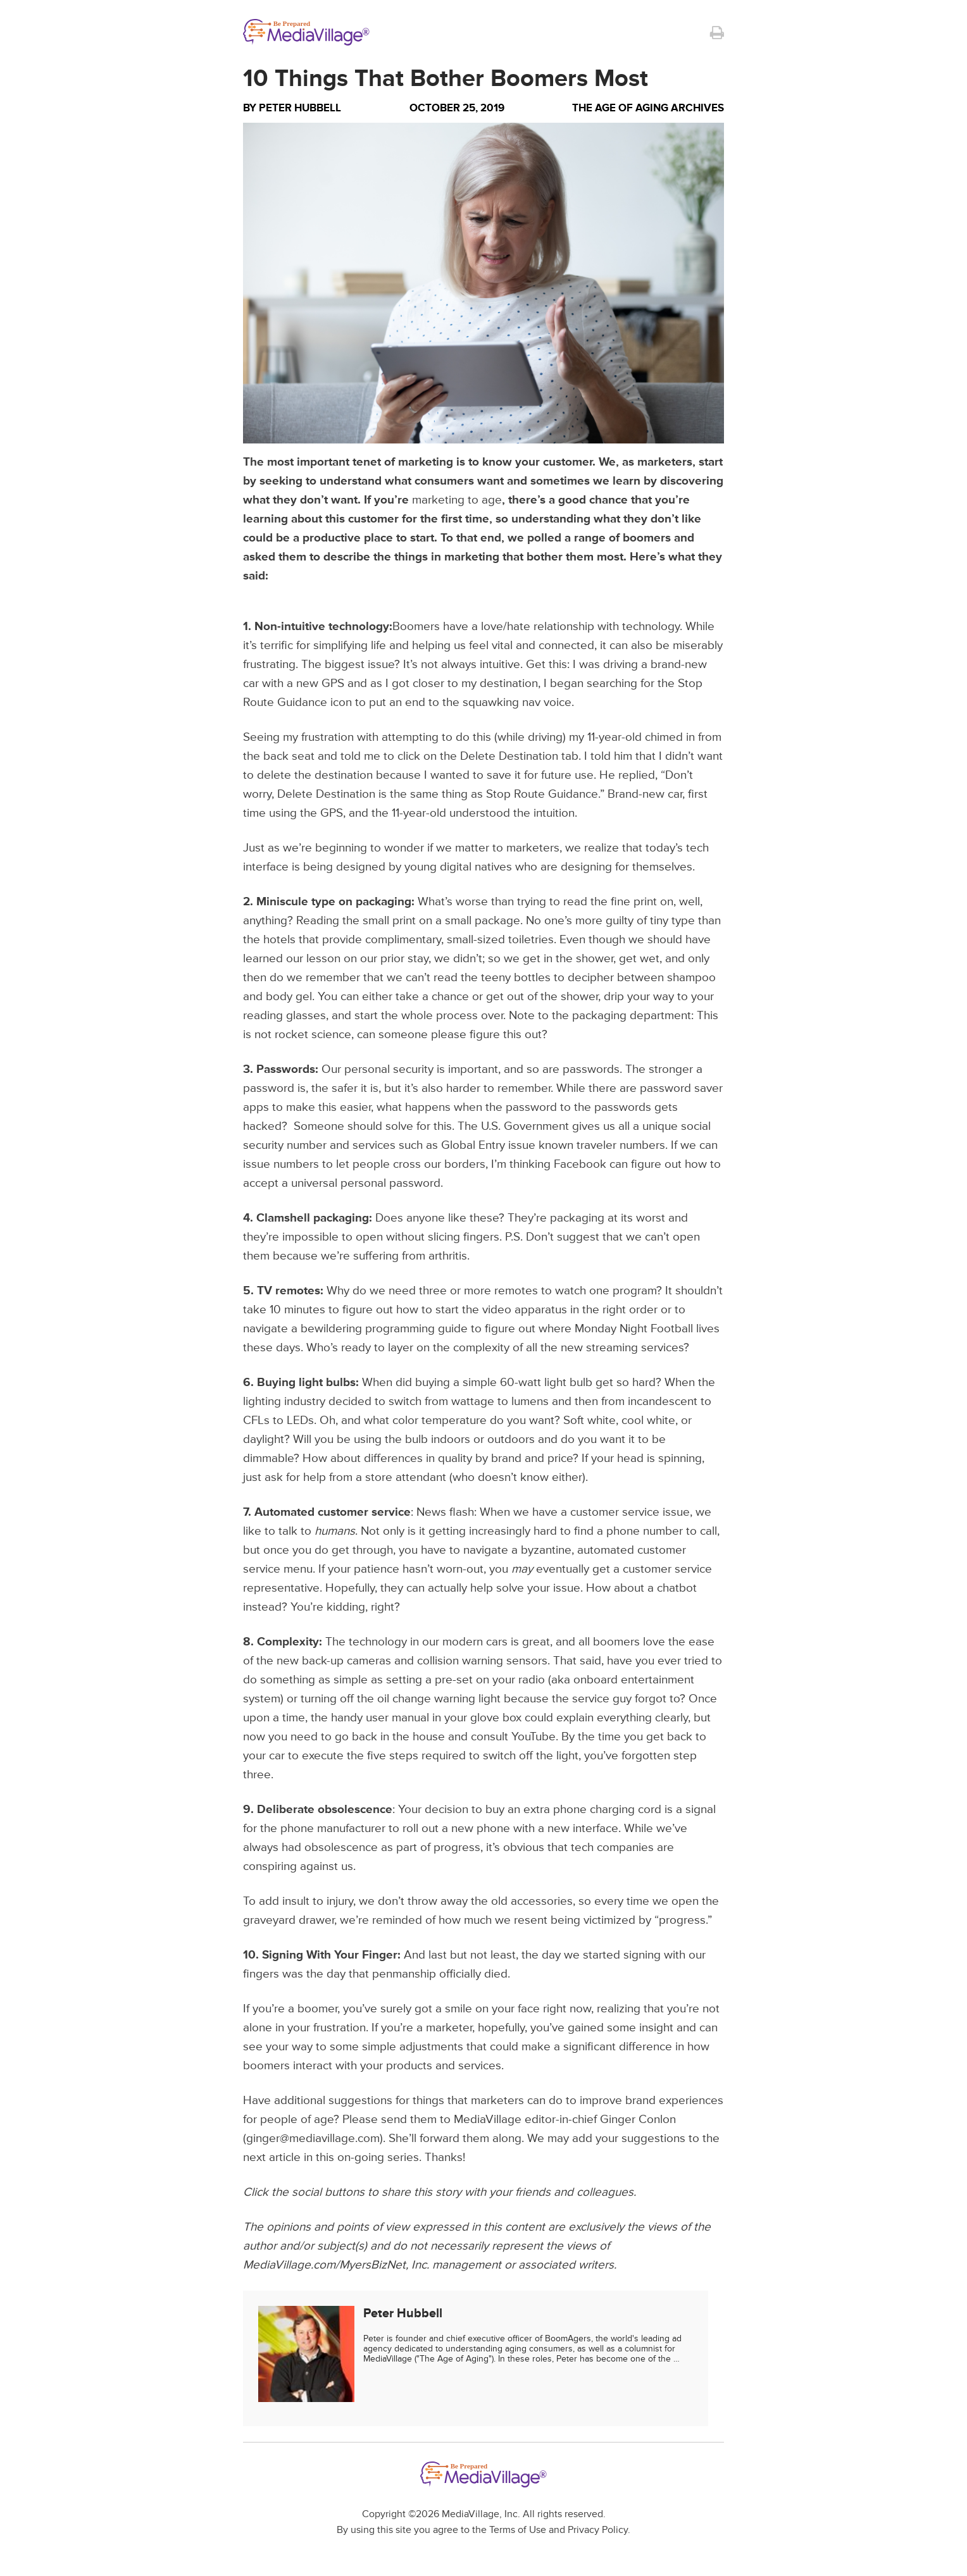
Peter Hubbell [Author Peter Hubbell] (300, 108)
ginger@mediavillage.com (313, 2138)
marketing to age (457, 500)
